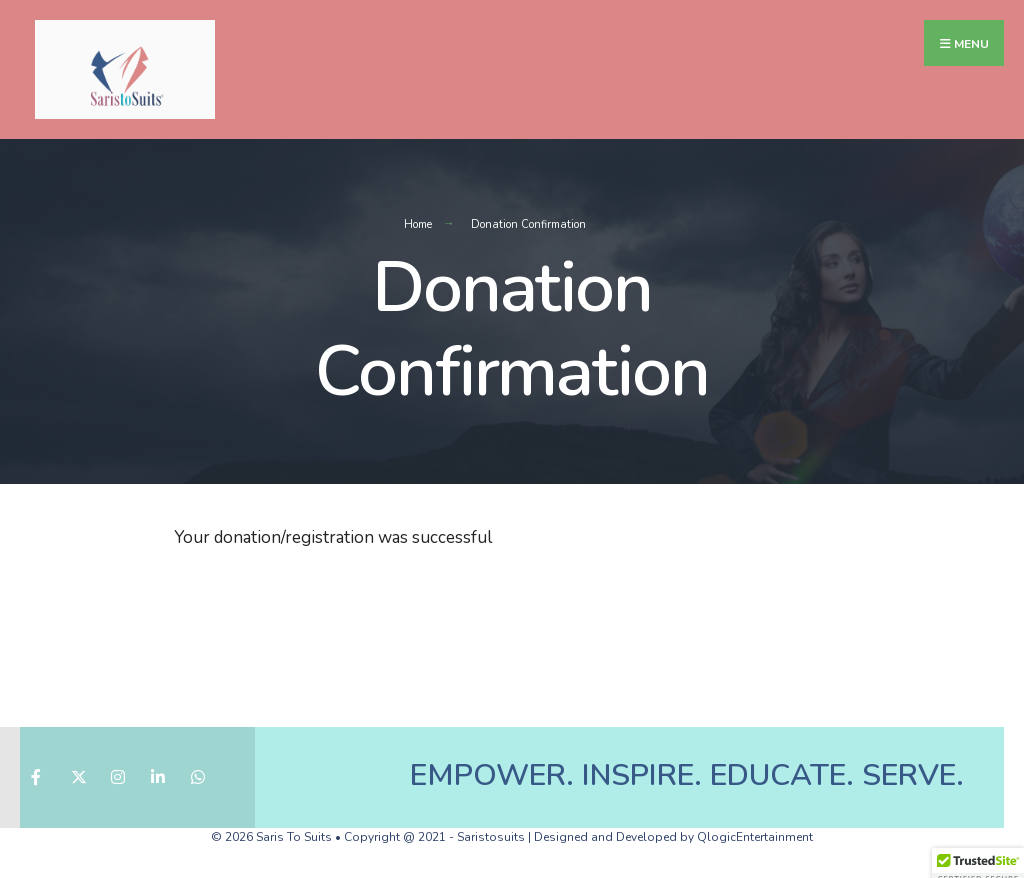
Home (418, 224)
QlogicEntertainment (755, 837)
